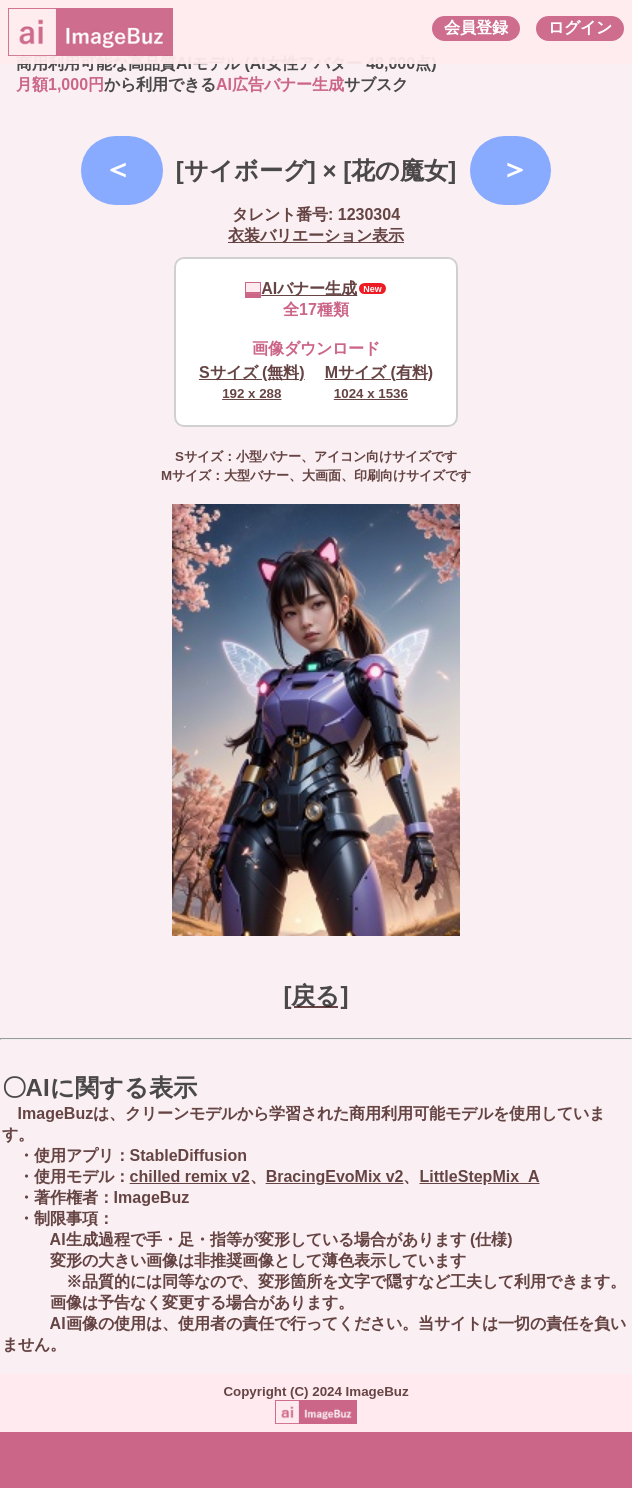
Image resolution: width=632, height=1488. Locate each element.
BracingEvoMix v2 (335, 1176)
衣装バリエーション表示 (316, 235)
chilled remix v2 (190, 1176)
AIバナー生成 (301, 288)
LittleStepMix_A (479, 1176)
